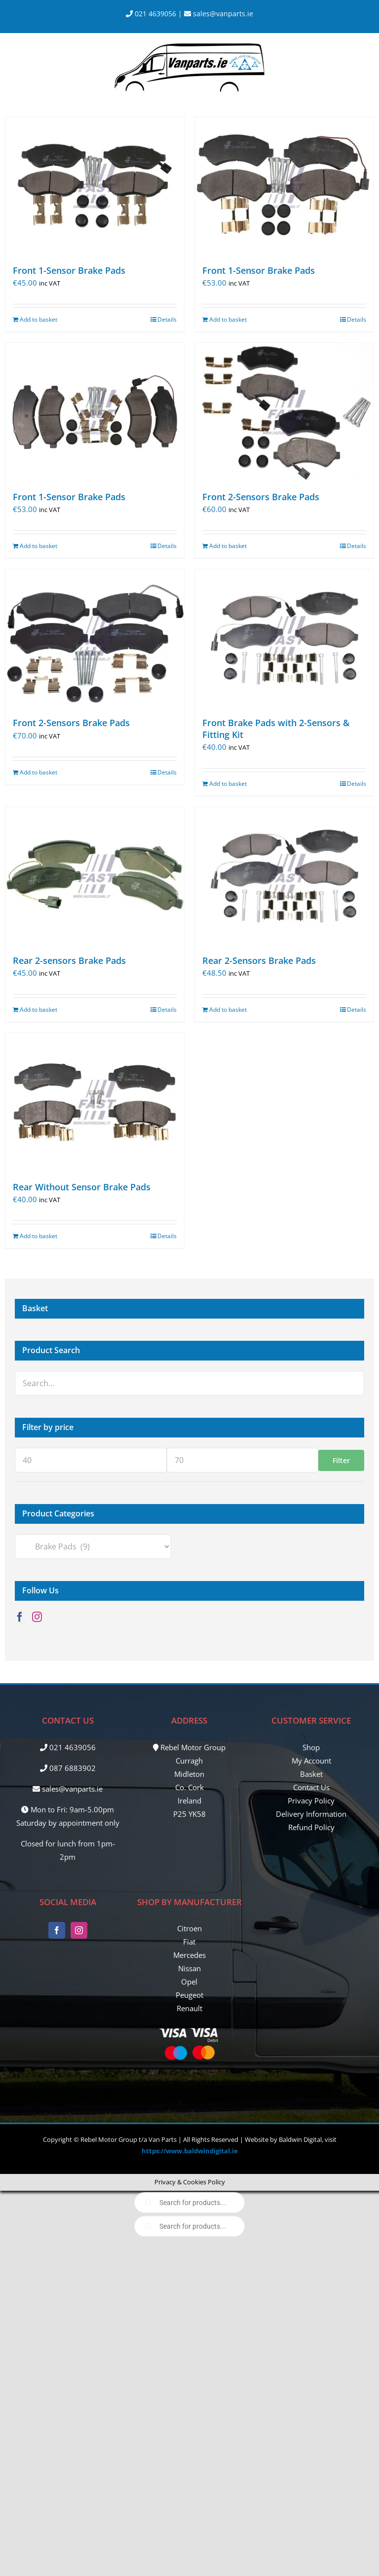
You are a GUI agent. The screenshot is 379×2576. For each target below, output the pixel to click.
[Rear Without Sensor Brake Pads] (94, 1102)
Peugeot (189, 1995)
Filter (341, 1460)
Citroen (189, 1928)
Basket (311, 1774)
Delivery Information (311, 1814)
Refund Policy (311, 1827)
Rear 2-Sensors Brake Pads (259, 960)
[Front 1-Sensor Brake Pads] (94, 186)
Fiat (189, 1942)
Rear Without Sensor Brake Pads (82, 1187)
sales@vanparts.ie (218, 13)
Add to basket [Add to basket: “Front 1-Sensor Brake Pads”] (38, 319)
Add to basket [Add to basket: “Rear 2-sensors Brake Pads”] (38, 1009)
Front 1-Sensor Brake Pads (69, 270)
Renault (189, 2008)
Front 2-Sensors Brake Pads (260, 497)
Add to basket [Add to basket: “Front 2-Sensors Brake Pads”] (228, 546)
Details (167, 319)
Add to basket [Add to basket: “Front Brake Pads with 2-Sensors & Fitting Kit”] (228, 783)
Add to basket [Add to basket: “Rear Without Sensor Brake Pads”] (38, 1236)
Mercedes (189, 1955)
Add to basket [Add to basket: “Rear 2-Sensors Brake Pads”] (228, 1009)
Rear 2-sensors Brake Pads (69, 960)
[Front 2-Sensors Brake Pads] (284, 412)
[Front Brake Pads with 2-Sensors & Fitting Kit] (284, 638)
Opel (189, 1982)
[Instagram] (37, 1617)
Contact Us (311, 1787)
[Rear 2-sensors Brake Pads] (94, 876)
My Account (311, 1761)
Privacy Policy (311, 1800)
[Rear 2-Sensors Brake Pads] (284, 876)
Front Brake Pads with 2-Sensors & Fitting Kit (275, 728)
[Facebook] (20, 1617)
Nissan (189, 1968)
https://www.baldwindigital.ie (190, 2150)
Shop (311, 1747)
